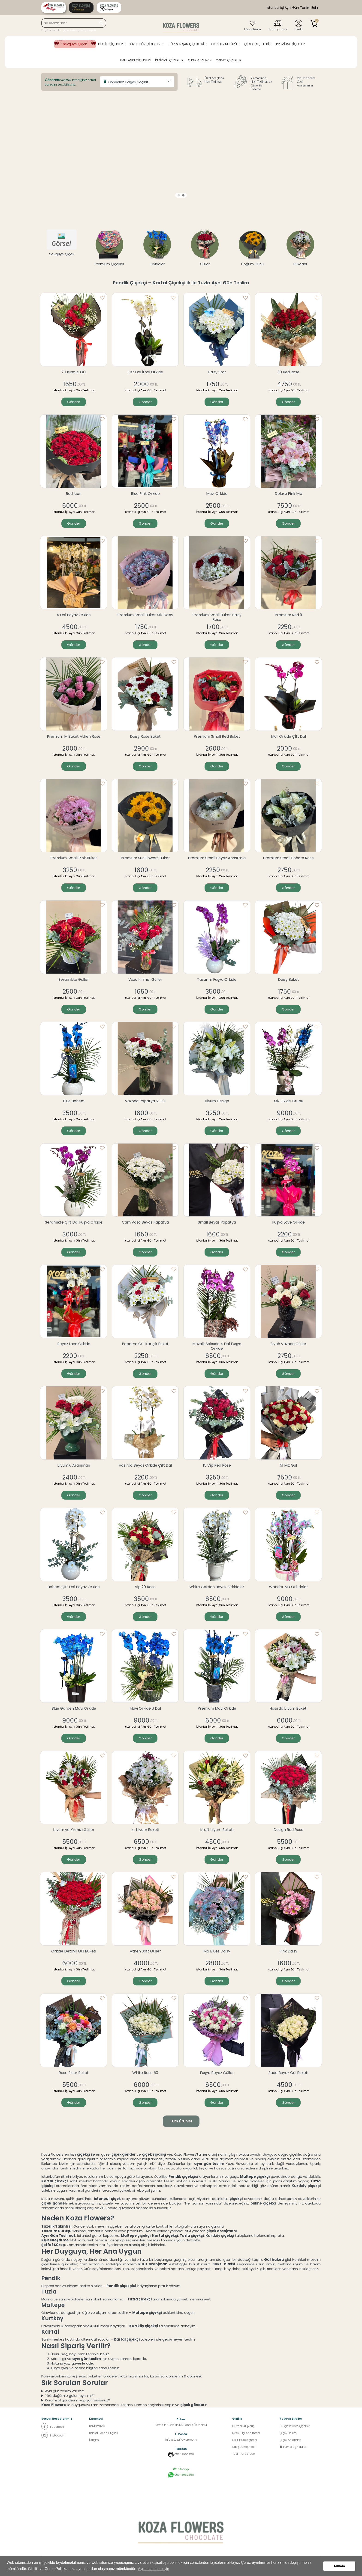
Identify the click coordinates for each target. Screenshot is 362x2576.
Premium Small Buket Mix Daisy (145, 615)
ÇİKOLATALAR (198, 60)
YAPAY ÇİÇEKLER (228, 60)
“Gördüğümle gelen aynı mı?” (70, 2395)
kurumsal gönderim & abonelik (176, 2376)
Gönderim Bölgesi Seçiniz (128, 82)
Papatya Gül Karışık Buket (145, 1343)
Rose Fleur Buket (74, 2072)
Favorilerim (252, 25)
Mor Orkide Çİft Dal (288, 736)
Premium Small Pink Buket (73, 858)
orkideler (110, 2376)
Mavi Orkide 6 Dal (145, 1708)
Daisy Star (217, 372)
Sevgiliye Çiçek (75, 44)
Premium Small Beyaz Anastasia (217, 858)
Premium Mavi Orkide (217, 1708)
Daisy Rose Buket (145, 736)
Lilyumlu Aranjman (73, 1465)
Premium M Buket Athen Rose (73, 736)
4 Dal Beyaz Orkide (74, 615)
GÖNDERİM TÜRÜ (224, 44)
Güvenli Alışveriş (243, 2426)
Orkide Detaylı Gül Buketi (73, 1951)
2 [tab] (183, 195)
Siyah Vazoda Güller (288, 1343)
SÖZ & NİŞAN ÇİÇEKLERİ (186, 44)
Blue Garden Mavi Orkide (73, 1708)
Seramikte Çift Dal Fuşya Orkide (74, 1222)
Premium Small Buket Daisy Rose (216, 617)
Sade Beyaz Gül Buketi (288, 2072)
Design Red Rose (288, 1829)
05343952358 (184, 2454)
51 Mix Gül (288, 1465)
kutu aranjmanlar (134, 2376)
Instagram (53, 2435)
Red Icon (73, 493)
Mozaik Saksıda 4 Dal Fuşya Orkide (216, 1346)
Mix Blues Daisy (216, 1951)
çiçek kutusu (70, 30)
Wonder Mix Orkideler (288, 1587)
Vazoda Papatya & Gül (145, 1101)
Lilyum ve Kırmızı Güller (73, 1829)
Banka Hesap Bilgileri (103, 2433)
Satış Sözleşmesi (243, 2447)
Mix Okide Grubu (288, 1101)
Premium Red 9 (288, 615)
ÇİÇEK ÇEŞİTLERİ (256, 44)
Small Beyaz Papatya (217, 1222)
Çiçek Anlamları (290, 2440)
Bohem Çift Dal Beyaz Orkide (74, 1587)
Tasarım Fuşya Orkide (216, 979)
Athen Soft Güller (145, 1951)
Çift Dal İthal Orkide (145, 372)
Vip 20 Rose (145, 1587)
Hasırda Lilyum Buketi (288, 1708)
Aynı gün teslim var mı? (64, 2391)
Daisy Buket (288, 979)
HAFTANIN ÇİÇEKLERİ (135, 60)
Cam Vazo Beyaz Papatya (145, 1222)
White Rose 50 (145, 2072)
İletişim (94, 2440)
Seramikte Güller (73, 979)
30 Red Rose (288, 372)
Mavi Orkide (216, 493)
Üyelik (298, 25)
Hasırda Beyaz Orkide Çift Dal (145, 1465)
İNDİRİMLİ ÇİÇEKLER (169, 60)
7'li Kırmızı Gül (73, 372)
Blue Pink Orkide (145, 493)
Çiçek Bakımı (288, 2433)
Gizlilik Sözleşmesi (244, 2440)
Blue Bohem (73, 1101)
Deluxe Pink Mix (288, 493)
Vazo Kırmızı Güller (145, 979)
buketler (95, 2376)
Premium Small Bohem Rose (288, 858)
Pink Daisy (288, 1951)
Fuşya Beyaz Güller (217, 2072)
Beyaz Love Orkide (73, 1343)
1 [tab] (179, 195)
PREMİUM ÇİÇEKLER (290, 44)
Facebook (52, 2426)
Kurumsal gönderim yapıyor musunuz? (77, 2400)
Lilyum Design (217, 1101)
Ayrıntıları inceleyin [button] (153, 2569)
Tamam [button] (339, 2566)
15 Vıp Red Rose (217, 1465)
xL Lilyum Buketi (145, 1829)
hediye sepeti (88, 30)
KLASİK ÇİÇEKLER (110, 44)
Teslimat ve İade (243, 2454)
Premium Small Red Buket (217, 736)
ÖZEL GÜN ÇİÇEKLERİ (145, 44)
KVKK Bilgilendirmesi (246, 2433)
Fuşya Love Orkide (288, 1222)
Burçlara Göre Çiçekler (295, 2426)
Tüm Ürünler (181, 2121)
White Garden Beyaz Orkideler (216, 1587)
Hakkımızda (97, 2426)
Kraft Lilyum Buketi (216, 1829)
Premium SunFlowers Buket (145, 858)
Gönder (73, 401)
